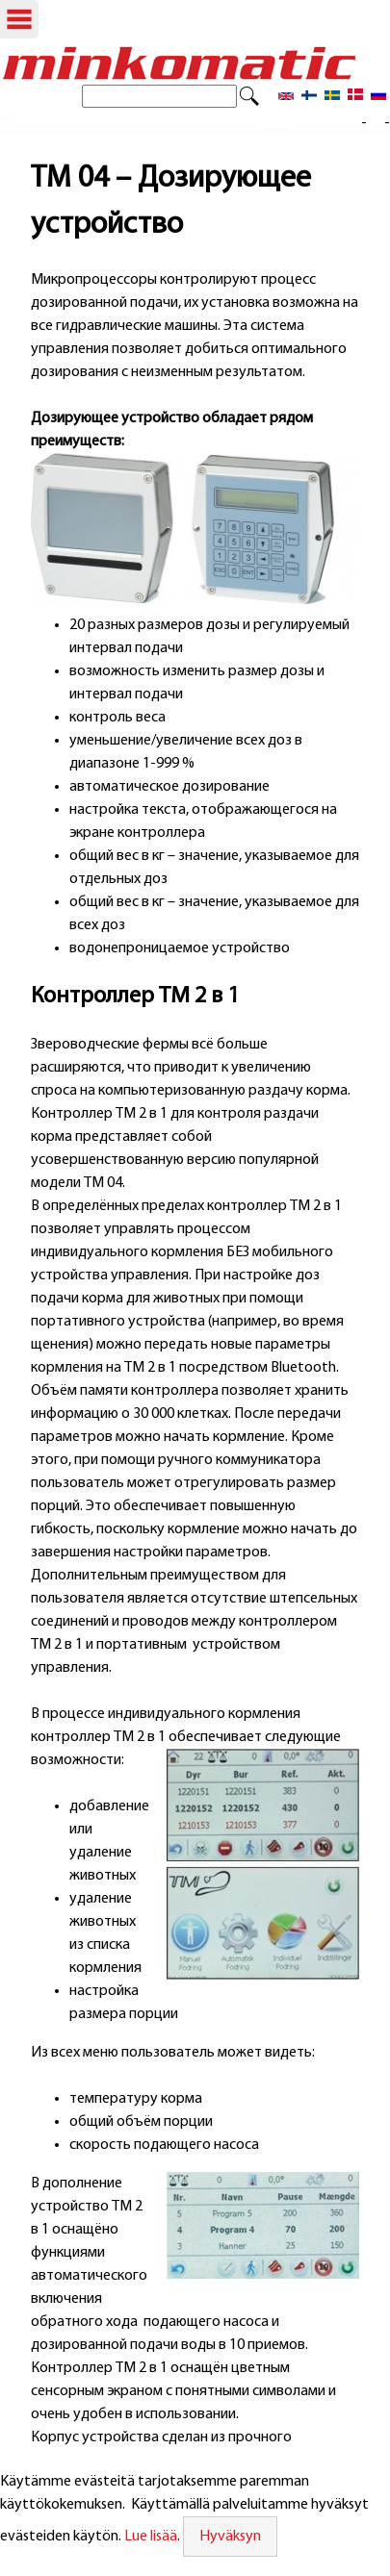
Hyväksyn (230, 2536)
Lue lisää (150, 2536)
